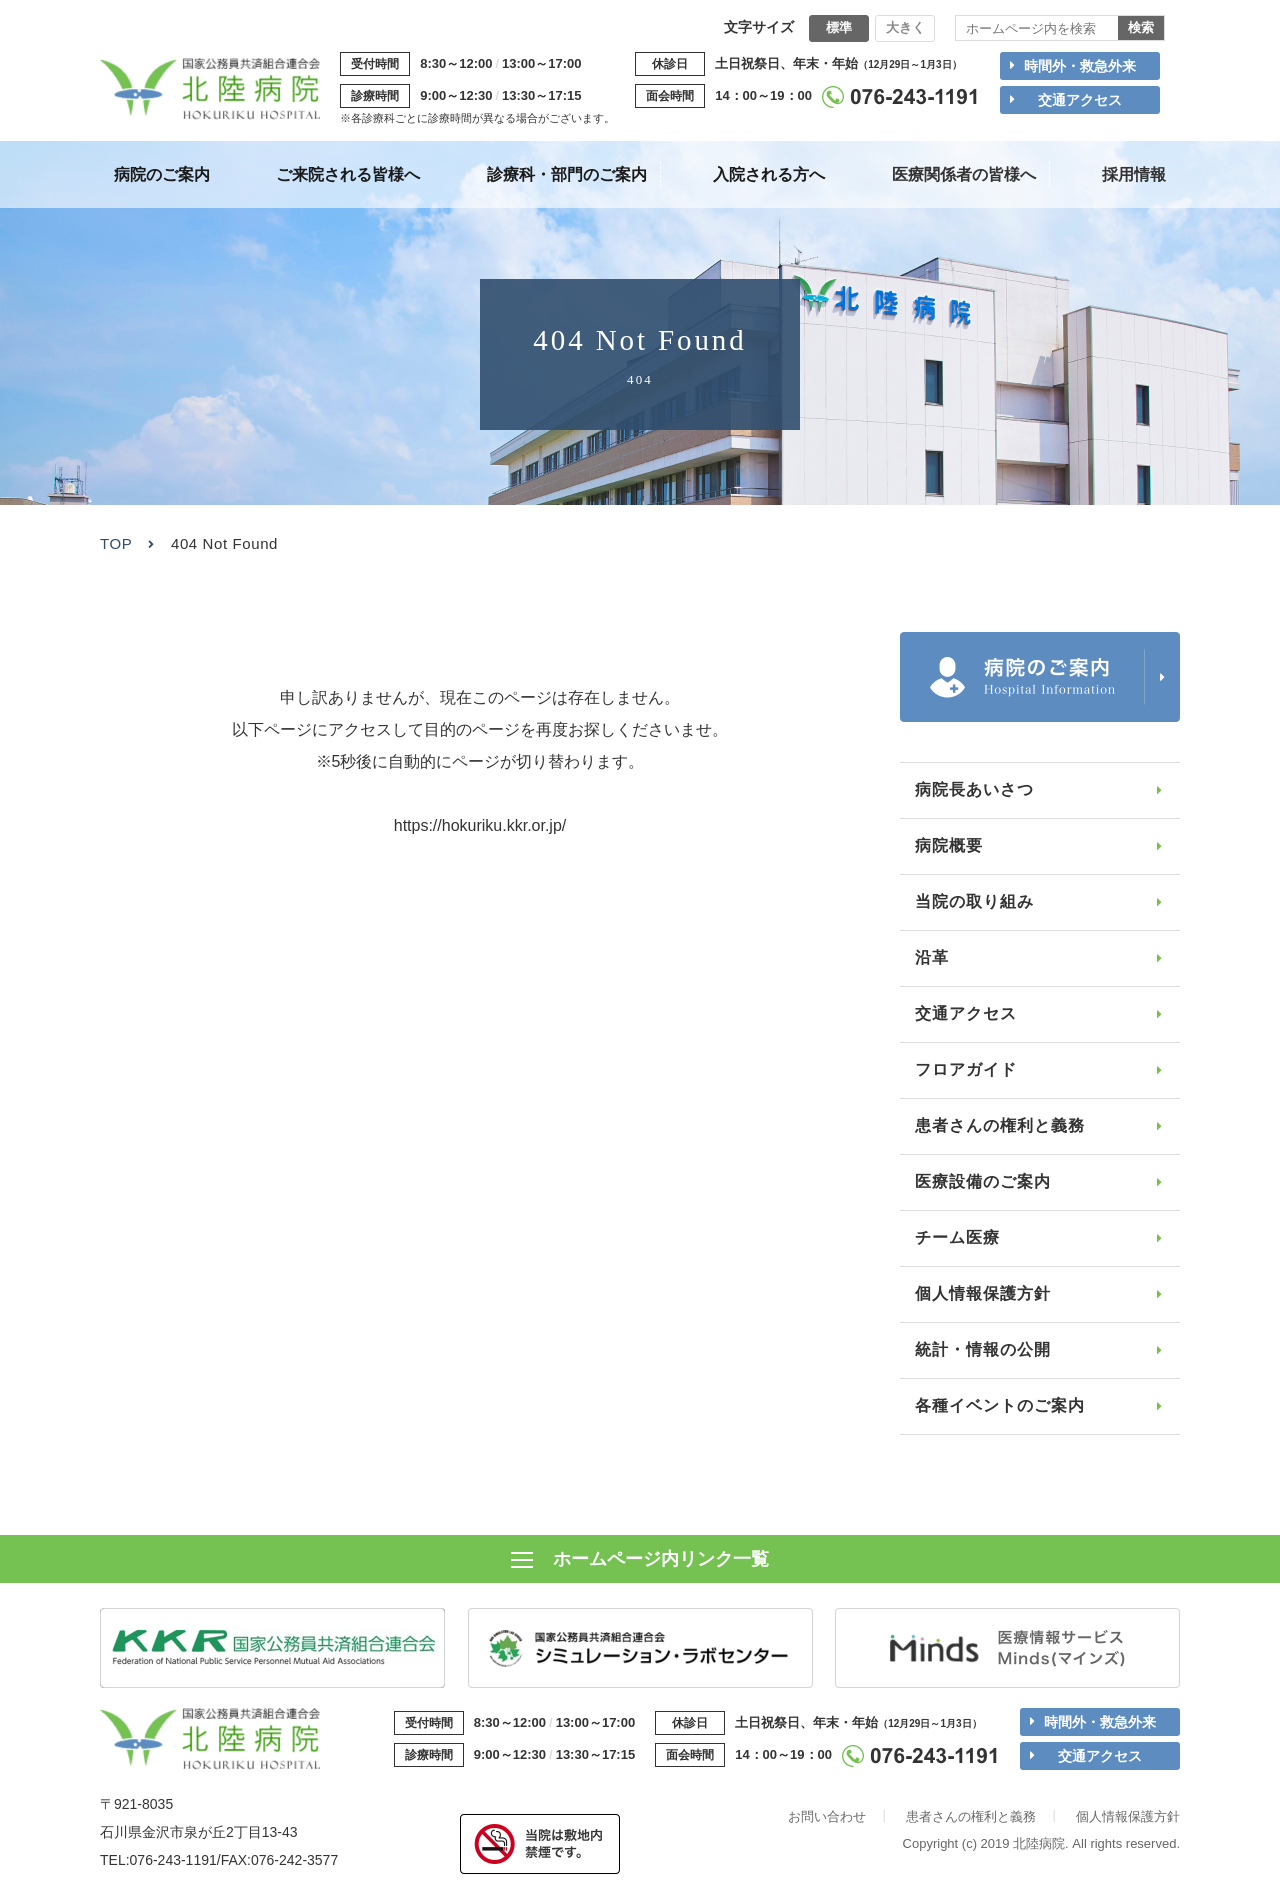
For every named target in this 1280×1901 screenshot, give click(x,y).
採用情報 (1134, 174)
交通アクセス (1080, 100)
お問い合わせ (827, 1818)
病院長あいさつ (974, 789)
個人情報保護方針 (983, 1293)
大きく (905, 27)
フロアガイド (966, 1069)
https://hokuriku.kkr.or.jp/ (480, 825)
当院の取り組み (974, 901)
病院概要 (949, 845)
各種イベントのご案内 (1000, 1405)
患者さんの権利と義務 (1000, 1125)
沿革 (932, 957)
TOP (116, 543)
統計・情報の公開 (983, 1349)
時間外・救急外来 (1080, 66)
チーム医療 (957, 1237)
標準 (839, 27)
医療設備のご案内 (983, 1181)
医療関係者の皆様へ (964, 174)
